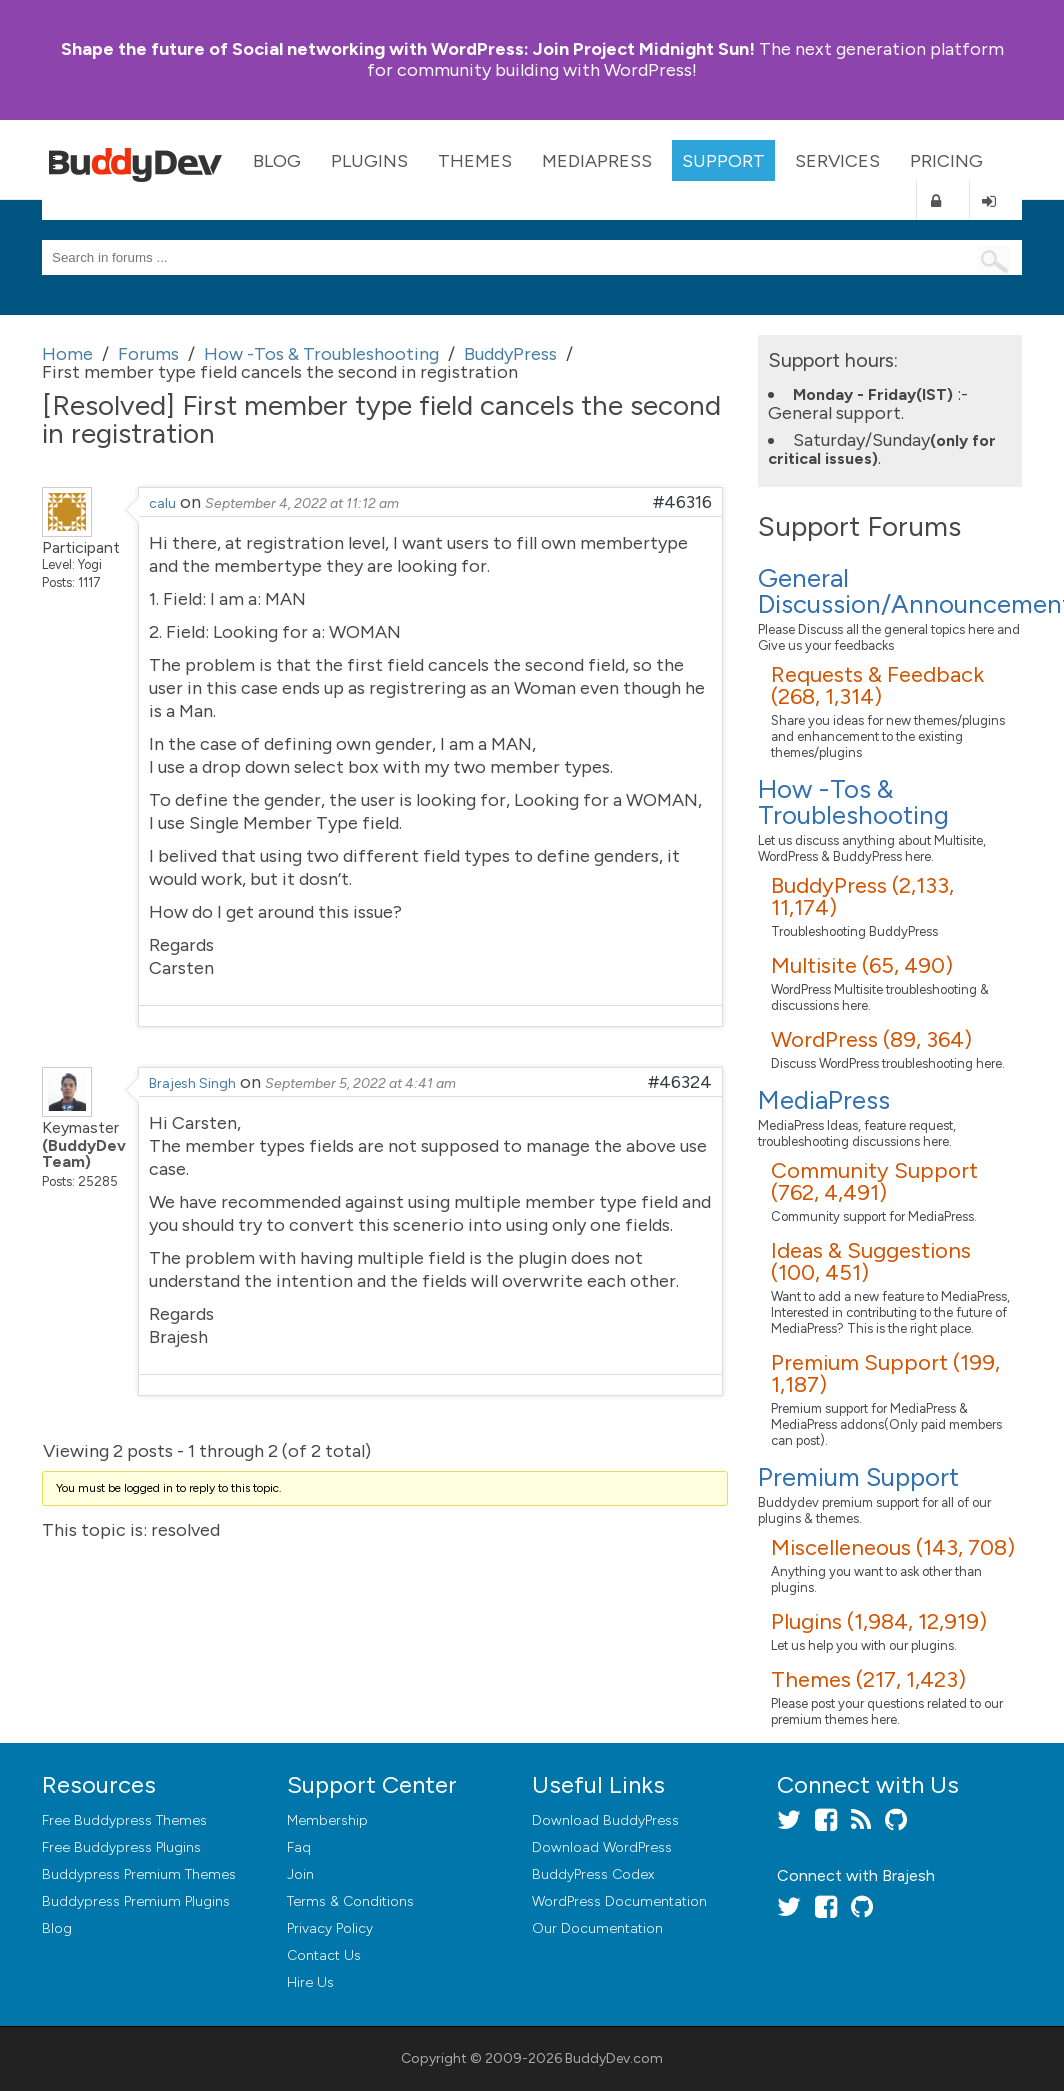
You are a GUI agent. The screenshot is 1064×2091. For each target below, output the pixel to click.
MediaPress (597, 161)
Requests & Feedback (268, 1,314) (877, 685)
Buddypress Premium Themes (139, 1874)
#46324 (680, 1082)
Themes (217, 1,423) (868, 1679)
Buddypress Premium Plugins (136, 1901)
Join (300, 1874)
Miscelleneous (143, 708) (893, 1547)
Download (605, 1820)
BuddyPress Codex (593, 1874)
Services (837, 161)
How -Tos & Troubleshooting (853, 802)
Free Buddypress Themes (124, 1820)
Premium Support (858, 1477)
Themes (475, 161)
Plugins (369, 161)
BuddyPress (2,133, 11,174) (862, 896)
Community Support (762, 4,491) (874, 1181)
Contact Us (324, 1955)
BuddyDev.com (614, 2058)
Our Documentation (597, 1928)
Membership (327, 1820)
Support (723, 161)
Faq (299, 1847)
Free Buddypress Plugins (121, 1847)
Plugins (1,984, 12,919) (879, 1621)
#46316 (682, 502)
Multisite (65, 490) (862, 965)
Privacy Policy (330, 1928)
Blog (277, 161)
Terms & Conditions (350, 1901)
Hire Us (310, 1982)
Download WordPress (602, 1847)
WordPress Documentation (619, 1901)
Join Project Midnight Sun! (408, 49)
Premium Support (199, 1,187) (885, 1373)
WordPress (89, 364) (871, 1039)
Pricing (946, 161)
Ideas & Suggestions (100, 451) (871, 1261)
